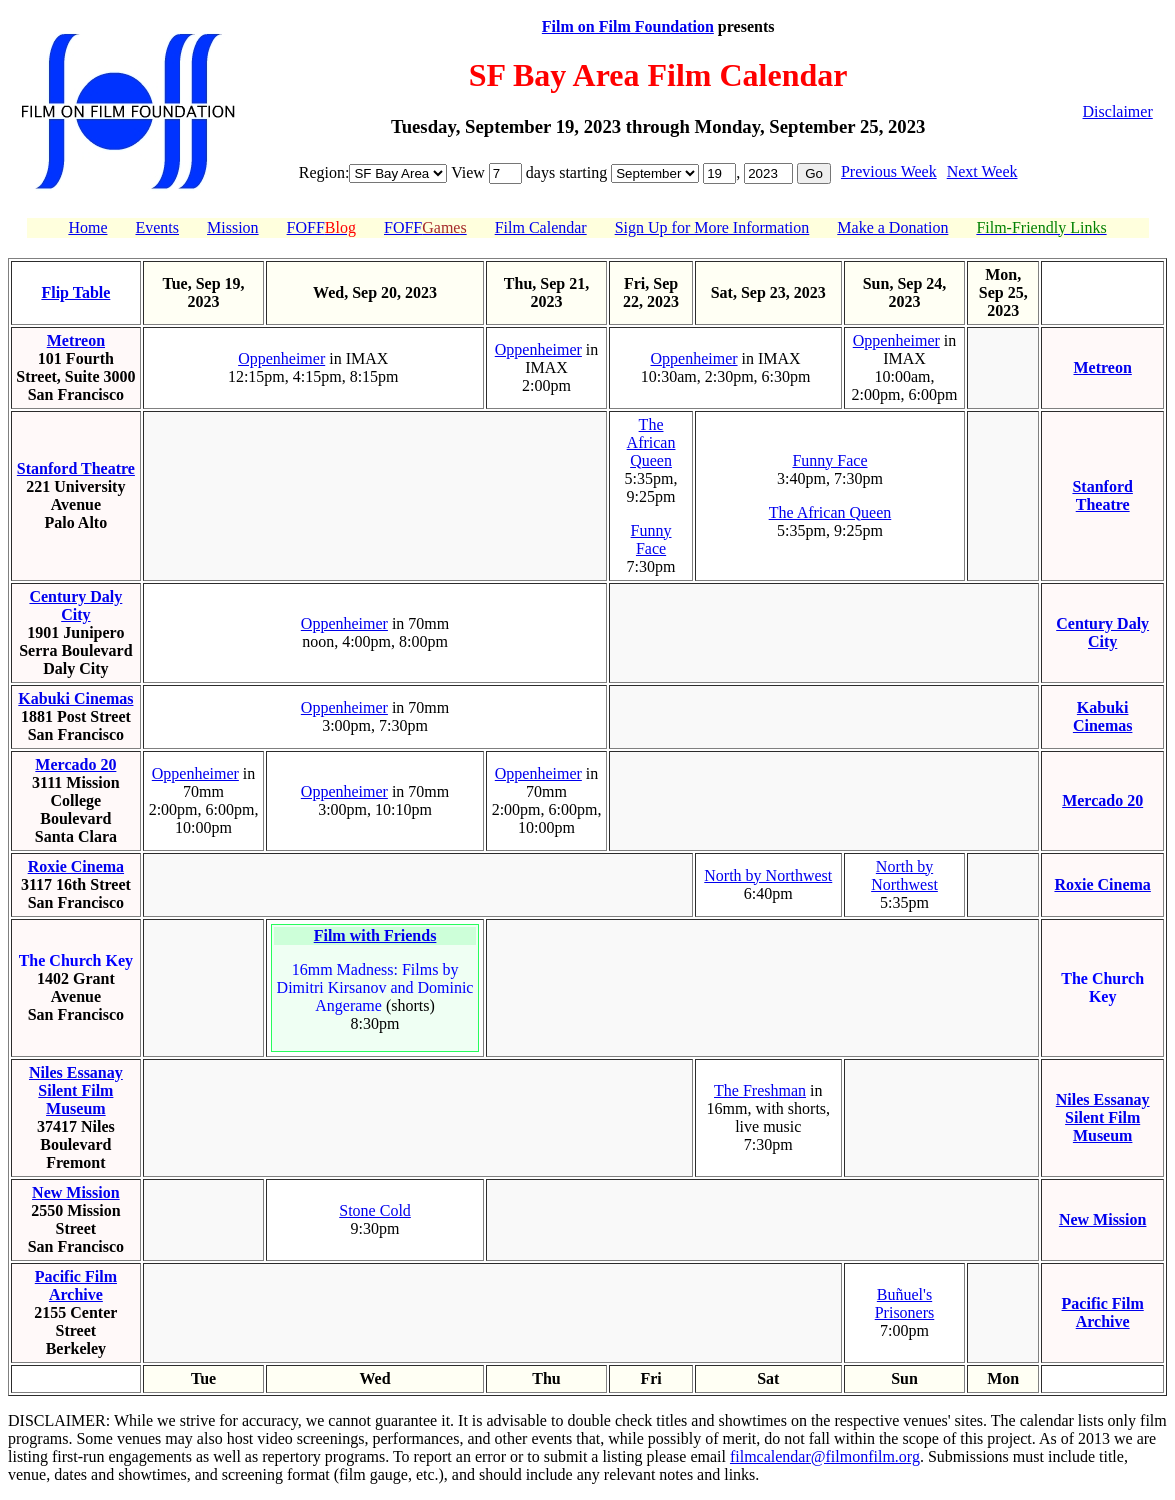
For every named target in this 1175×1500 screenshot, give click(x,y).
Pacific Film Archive (76, 1285)
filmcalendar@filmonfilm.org (825, 1456)
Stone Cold (375, 1210)
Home (87, 227)
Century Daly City (75, 605)
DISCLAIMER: (59, 1420)
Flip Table (75, 292)
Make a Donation (892, 227)
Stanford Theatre (76, 468)
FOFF (321, 227)
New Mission (76, 1192)
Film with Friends (375, 935)
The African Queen (651, 442)
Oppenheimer (281, 358)
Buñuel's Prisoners (905, 1303)
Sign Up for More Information (712, 227)
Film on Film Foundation (628, 26)
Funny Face (651, 539)
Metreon (76, 340)
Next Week (982, 171)
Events (157, 227)
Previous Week (889, 171)
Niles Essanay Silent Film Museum (76, 1090)
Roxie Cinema (76, 866)
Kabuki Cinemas (75, 698)
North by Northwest (768, 875)
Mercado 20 (75, 764)
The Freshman (760, 1090)
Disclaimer (1118, 111)
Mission (233, 227)
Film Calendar (541, 227)
